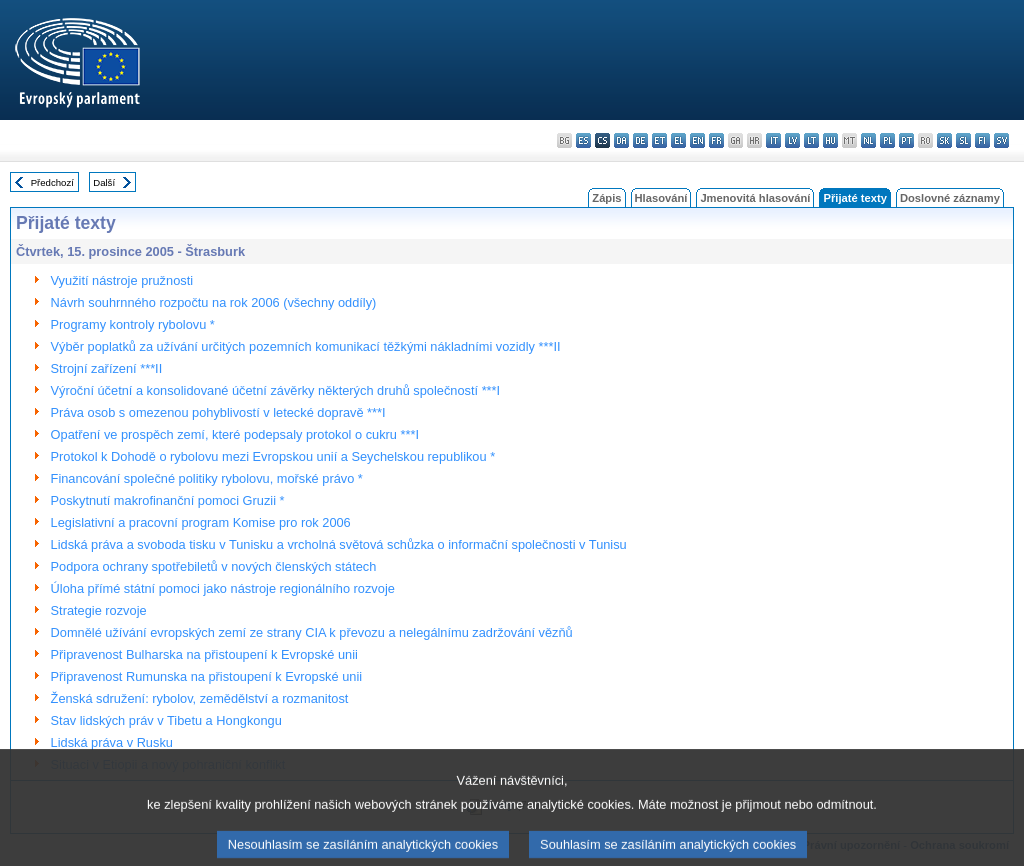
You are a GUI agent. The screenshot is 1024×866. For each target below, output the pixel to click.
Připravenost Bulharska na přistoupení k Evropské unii (204, 654)
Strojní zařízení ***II (107, 368)
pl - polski (887, 140)
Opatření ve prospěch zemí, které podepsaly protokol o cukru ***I (235, 434)
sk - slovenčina (944, 140)
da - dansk (621, 140)
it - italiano (773, 140)
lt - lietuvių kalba (811, 140)
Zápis (606, 198)
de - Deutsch (640, 140)
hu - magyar (830, 140)
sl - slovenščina (963, 140)
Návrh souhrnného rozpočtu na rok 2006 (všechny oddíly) (214, 302)
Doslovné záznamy (950, 198)
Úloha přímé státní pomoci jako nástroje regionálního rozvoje (223, 588)
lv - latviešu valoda (792, 140)
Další (104, 182)
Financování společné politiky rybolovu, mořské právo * (207, 478)
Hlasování (661, 198)
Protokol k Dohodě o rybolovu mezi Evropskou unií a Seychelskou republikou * (273, 456)
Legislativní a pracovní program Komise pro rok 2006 (201, 522)
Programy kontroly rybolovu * (133, 324)
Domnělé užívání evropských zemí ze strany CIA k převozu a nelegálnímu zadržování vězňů (312, 632)
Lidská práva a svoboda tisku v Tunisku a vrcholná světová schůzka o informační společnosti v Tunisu (339, 544)
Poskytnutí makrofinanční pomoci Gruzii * (168, 500)
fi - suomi (982, 140)
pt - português (906, 140)
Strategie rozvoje (99, 610)
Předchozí (52, 182)
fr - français (716, 140)
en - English (697, 140)
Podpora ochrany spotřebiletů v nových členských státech (214, 566)
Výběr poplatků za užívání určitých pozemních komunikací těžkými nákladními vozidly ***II (306, 346)
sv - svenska (1001, 140)
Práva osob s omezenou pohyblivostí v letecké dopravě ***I (218, 412)
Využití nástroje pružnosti (122, 280)
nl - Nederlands (868, 140)
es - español (583, 140)
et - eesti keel (659, 140)
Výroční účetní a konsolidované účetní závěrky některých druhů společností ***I (276, 390)
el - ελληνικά (678, 140)
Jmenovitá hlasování (755, 198)
